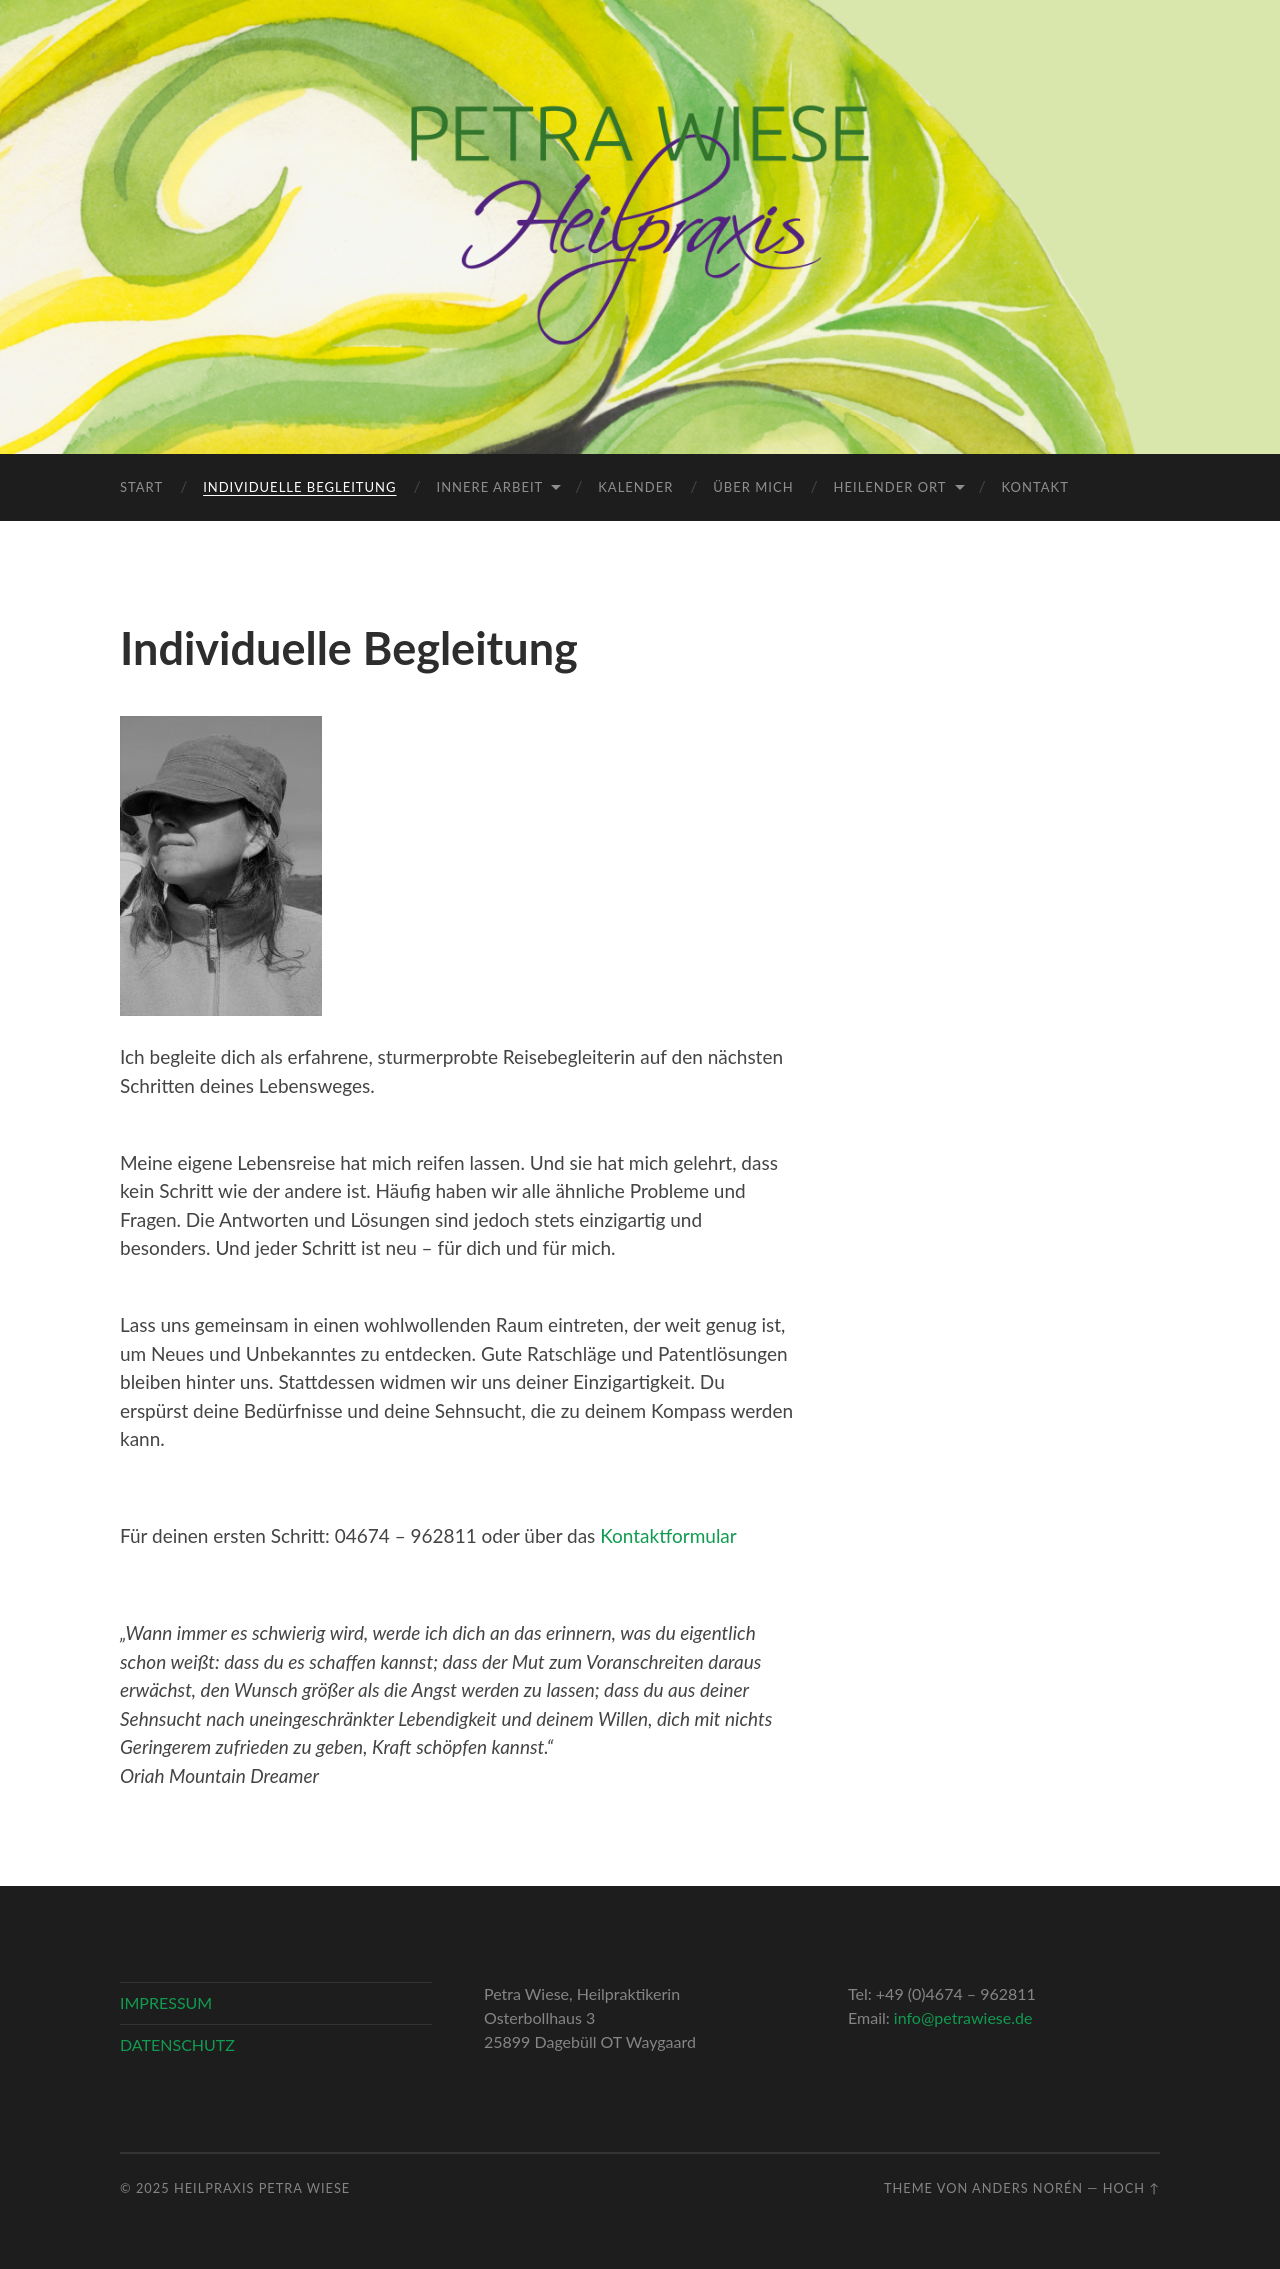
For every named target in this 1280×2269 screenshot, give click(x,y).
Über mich (753, 487)
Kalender (635, 487)
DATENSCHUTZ (177, 2044)
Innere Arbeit (490, 487)
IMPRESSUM (166, 2002)
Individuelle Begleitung (299, 487)
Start (141, 487)
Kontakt (1035, 487)
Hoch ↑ (1131, 2188)
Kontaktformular (668, 1535)
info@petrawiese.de (963, 2017)
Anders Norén (1027, 2188)
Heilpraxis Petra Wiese (262, 2188)
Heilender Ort (890, 487)
